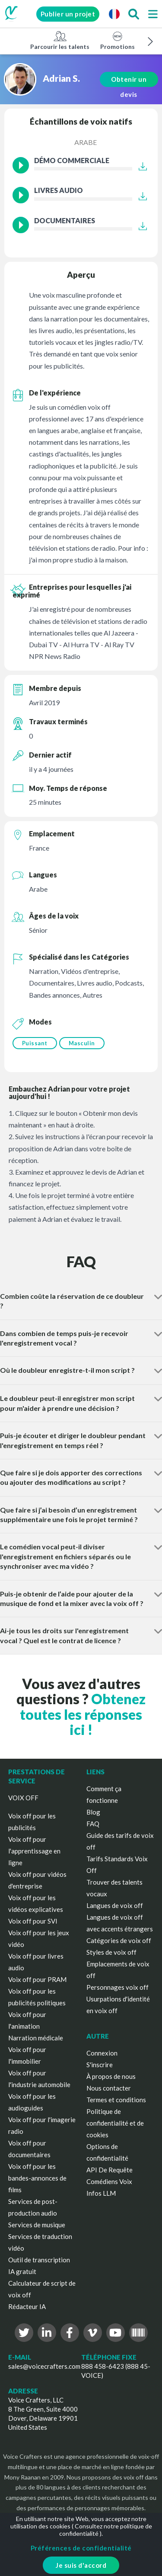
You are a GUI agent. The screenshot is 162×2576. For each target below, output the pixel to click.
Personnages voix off (117, 1987)
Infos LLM (101, 2193)
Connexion (102, 2053)
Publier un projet (68, 14)
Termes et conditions (116, 2100)
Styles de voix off (111, 1952)
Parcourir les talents (59, 40)
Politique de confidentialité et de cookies (115, 2123)
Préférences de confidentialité (81, 2548)
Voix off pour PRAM (37, 1979)
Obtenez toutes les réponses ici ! (83, 1714)
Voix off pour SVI (32, 1921)
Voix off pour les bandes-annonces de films (37, 2178)
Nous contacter (108, 2088)
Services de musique (36, 2225)
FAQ (92, 1824)
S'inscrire (99, 2065)
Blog (93, 1812)
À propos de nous (111, 2076)
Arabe (85, 142)
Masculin (82, 1043)
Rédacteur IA (27, 2306)
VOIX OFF (23, 1798)
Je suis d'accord (81, 2565)
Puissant (35, 1043)
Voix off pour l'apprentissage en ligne (34, 1850)
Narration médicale (35, 2038)
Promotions (117, 40)
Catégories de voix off (118, 1940)
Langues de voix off (114, 1905)
